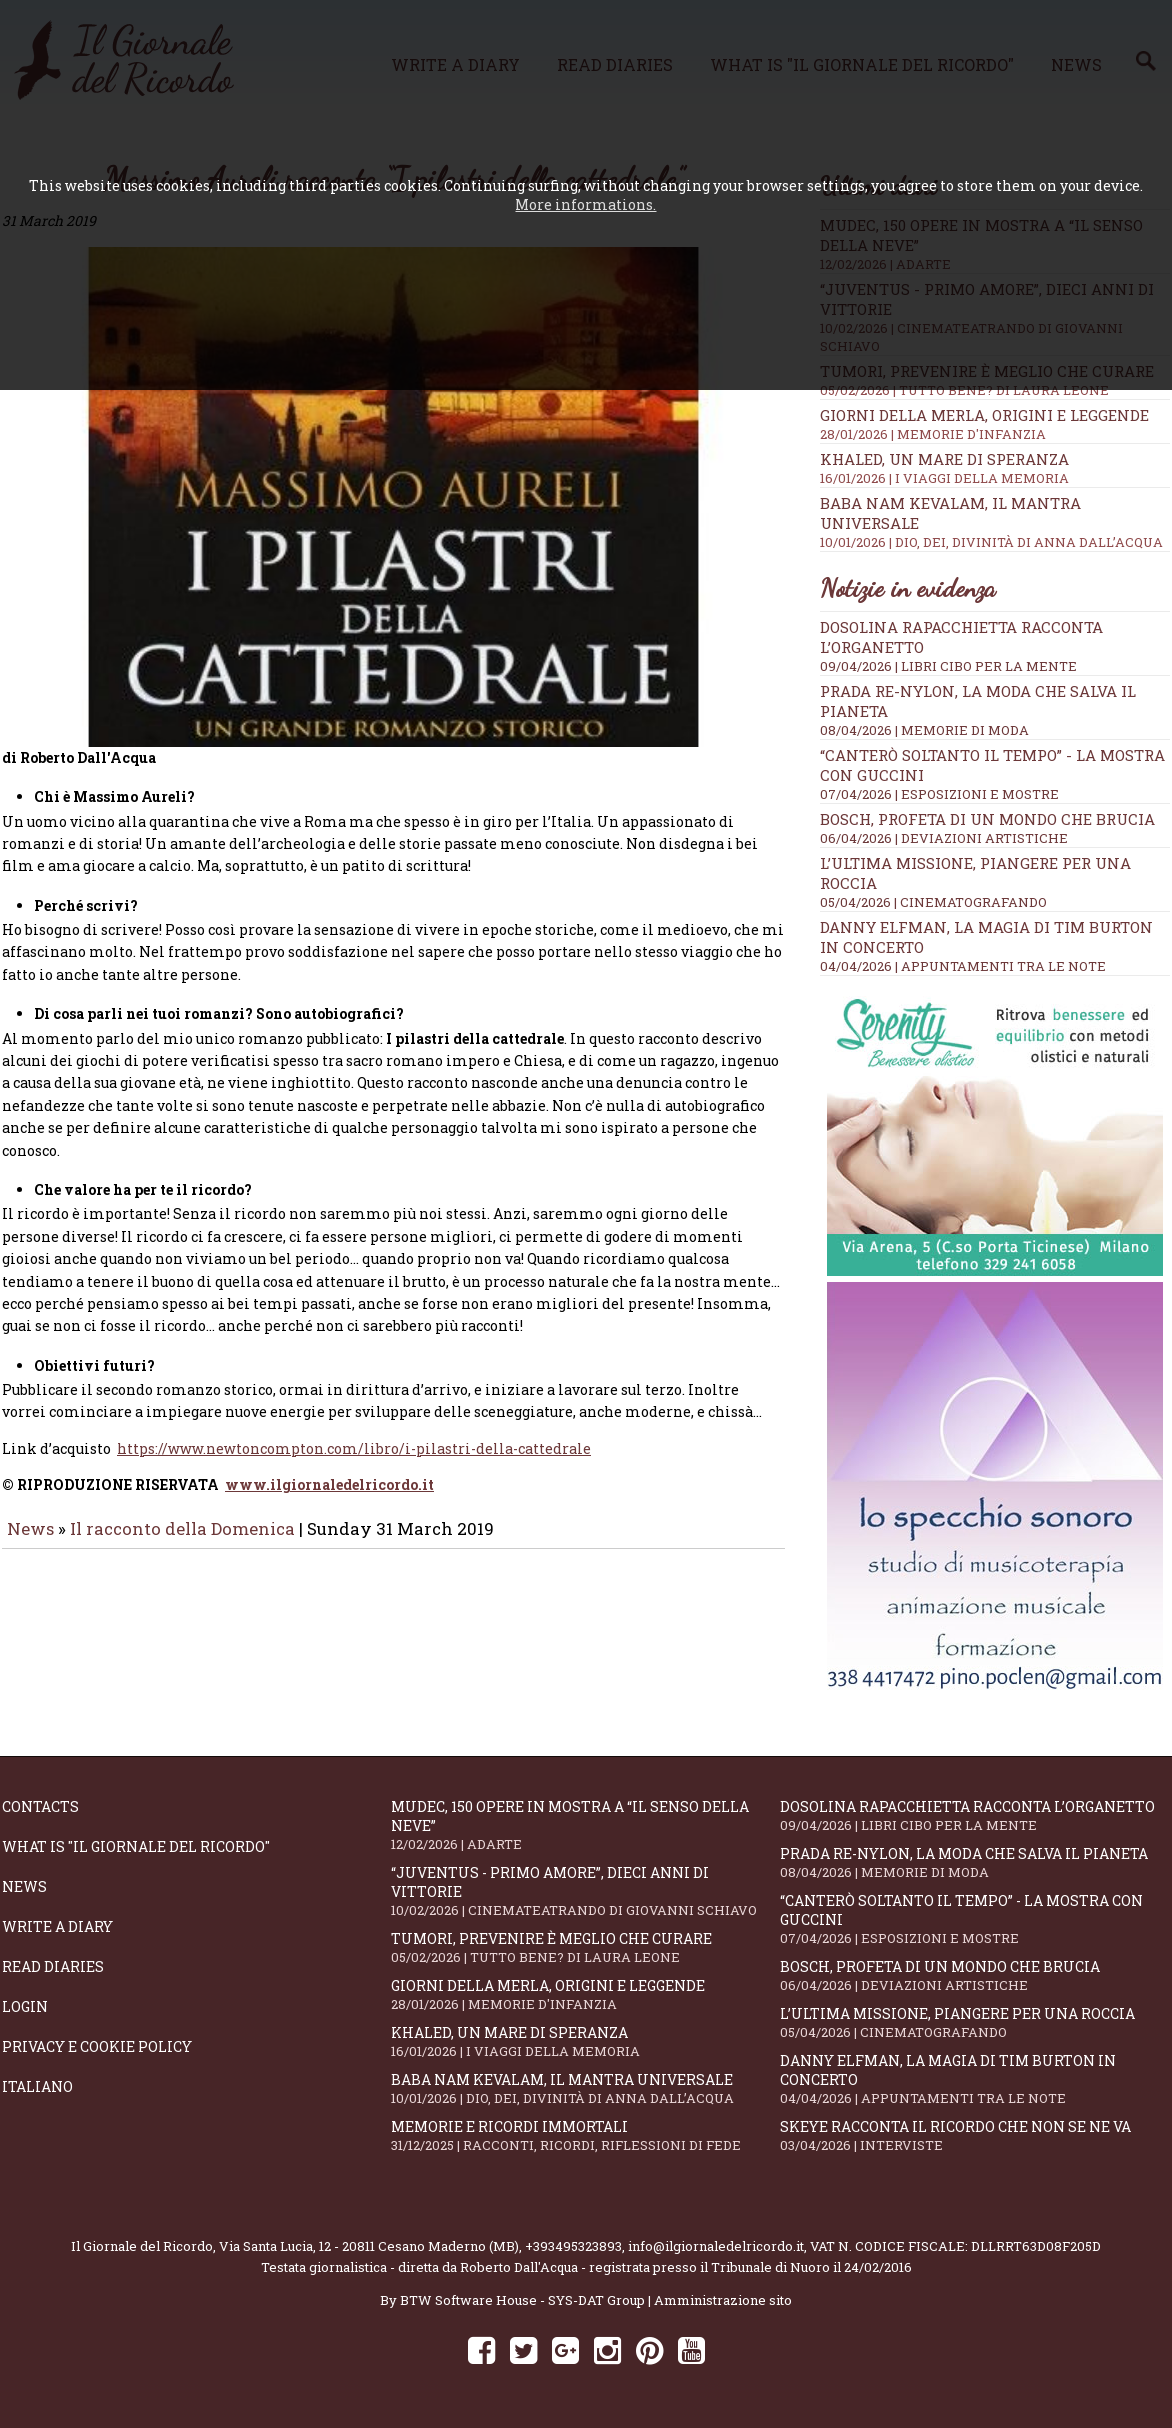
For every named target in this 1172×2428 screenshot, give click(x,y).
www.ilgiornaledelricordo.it (329, 1498)
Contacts (40, 1806)
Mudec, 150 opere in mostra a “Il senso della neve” (585, 1825)
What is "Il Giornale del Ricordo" (136, 1846)
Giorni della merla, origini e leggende (995, 424)
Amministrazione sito (723, 2300)
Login (25, 2006)
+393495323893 (573, 2246)
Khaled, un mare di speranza (995, 468)
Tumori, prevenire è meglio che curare (585, 1947)
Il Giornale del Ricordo (142, 2246)
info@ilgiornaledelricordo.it (716, 2246)
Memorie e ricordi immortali (585, 2135)
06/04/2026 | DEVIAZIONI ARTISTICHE (944, 838)
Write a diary (57, 1926)
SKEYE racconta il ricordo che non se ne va (974, 2135)
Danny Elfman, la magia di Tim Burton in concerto (974, 2079)
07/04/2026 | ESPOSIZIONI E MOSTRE (939, 794)
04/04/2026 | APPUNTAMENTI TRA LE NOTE (963, 966)
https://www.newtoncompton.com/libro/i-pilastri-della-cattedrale (354, 1462)
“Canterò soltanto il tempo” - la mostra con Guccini (974, 1919)
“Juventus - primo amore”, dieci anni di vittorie (585, 1891)
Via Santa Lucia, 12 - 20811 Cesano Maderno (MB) (369, 2246)
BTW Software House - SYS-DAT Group (522, 2300)
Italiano (37, 2086)
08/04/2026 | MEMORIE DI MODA (924, 730)
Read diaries (53, 1966)
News (30, 1542)
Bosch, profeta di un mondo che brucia (987, 819)
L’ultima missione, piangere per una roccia (974, 2022)
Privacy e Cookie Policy (97, 2046)
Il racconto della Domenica (184, 1542)
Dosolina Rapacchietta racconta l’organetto (974, 1815)
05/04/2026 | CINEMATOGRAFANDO (933, 902)
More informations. (585, 204)
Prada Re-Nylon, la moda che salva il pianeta (974, 1862)
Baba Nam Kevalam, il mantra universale (585, 2088)
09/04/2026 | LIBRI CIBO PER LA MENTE (948, 666)
